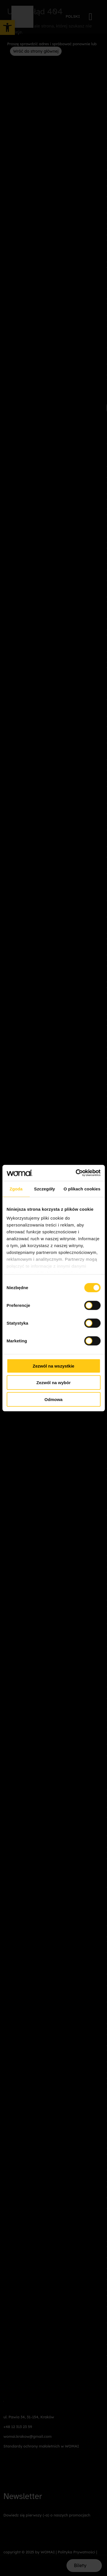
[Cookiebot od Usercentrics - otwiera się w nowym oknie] (76, 1173)
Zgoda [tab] (16, 1188)
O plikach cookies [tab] (82, 1188)
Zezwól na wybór (53, 1382)
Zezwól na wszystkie (53, 1365)
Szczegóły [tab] (44, 1188)
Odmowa (53, 1399)
